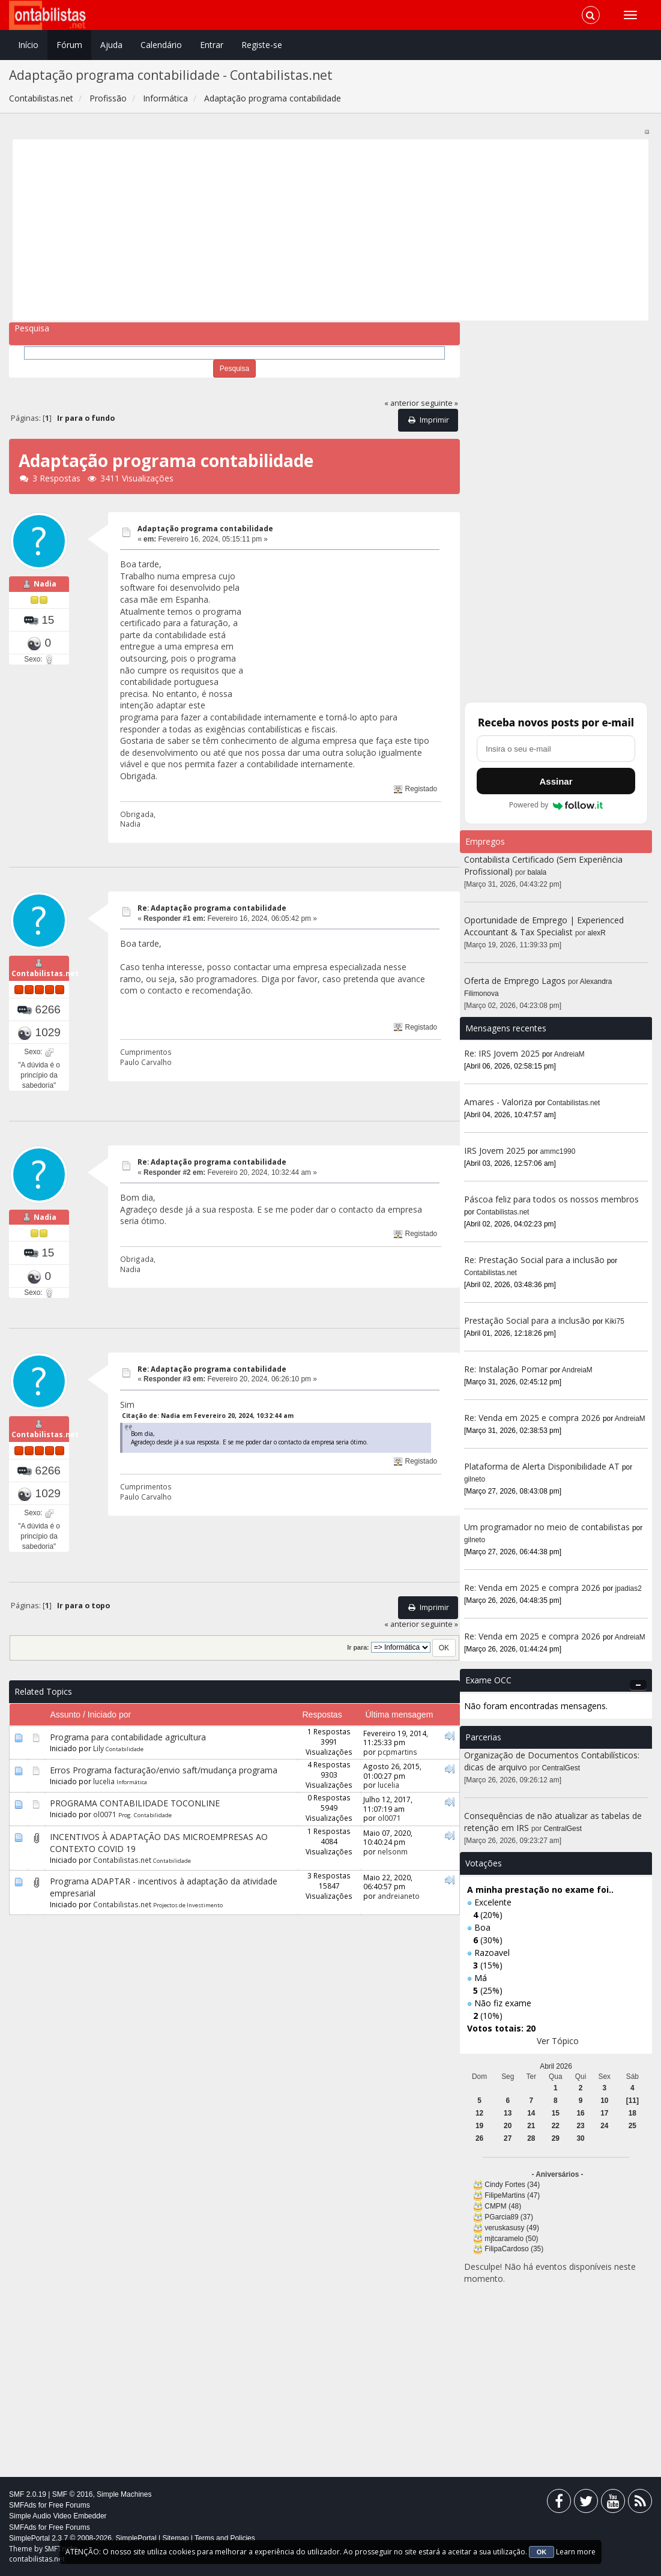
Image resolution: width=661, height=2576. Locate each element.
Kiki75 (614, 1321)
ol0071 (104, 1821)
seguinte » (439, 403)
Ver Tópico (558, 2041)
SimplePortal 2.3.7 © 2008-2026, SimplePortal (83, 2538)
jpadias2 (628, 1588)
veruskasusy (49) (511, 2228)
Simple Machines (124, 2494)
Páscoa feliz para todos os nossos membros (551, 1199)
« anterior (401, 403)
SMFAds (22, 2505)
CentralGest (561, 1768)
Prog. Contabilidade (145, 1822)
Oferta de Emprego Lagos (515, 980)
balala (537, 872)
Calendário (161, 44)
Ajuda (111, 44)
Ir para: (358, 1654)
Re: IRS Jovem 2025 (502, 1053)
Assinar (555, 781)
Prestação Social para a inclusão (528, 1320)
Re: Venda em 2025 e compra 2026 (532, 1417)
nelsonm (393, 1858)
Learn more (576, 2552)
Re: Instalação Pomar (506, 1369)
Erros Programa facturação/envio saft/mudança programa (163, 1776)
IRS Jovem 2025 (494, 1150)
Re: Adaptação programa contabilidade (211, 907)
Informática (131, 1789)
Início (28, 44)
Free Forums (69, 2505)
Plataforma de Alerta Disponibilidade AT (542, 1466)
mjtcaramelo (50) (511, 2238)
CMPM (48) (502, 2206)
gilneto (474, 1479)
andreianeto (399, 1902)
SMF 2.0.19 (27, 2494)
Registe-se (261, 44)
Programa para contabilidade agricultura (128, 1743)
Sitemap (175, 2538)
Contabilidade (124, 1756)
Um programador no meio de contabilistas (547, 1527)
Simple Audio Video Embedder (58, 2516)
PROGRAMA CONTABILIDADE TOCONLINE (135, 1809)
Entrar (211, 44)
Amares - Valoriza (498, 1102)
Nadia (45, 586)
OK (542, 2552)
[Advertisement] (331, 230)
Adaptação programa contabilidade (205, 528)
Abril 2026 (556, 2066)
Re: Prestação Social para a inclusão (535, 1259)
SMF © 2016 (72, 2494)
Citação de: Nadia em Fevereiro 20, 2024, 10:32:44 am (208, 1420)
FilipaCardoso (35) (513, 2249)
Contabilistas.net (45, 976)
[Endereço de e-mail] (556, 748)
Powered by (556, 805)
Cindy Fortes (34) (512, 2184)
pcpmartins (397, 1758)
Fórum (69, 44)
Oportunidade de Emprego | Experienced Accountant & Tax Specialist (544, 926)
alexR (597, 933)
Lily (98, 1755)
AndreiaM (569, 1054)
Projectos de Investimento (188, 1912)
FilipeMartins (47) (512, 2195)
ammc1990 (558, 1151)
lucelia (104, 1788)
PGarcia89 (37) (508, 2217)
